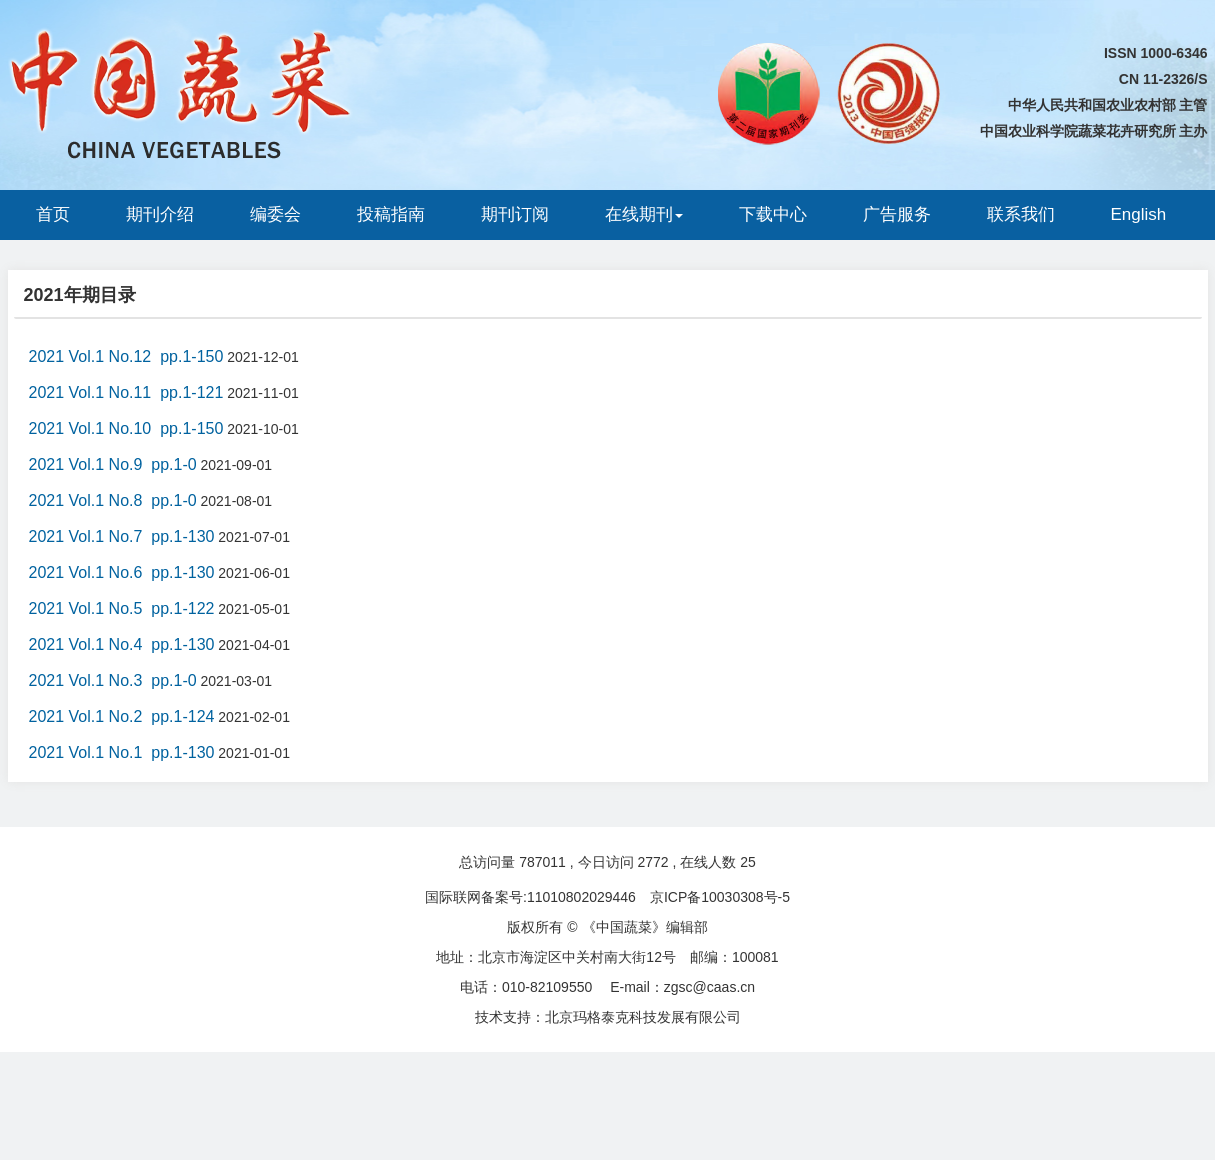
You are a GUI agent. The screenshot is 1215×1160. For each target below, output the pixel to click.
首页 (53, 214)
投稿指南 (391, 214)
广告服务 (897, 214)
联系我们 (1021, 214)
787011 (542, 862)
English (1139, 214)
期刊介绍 (160, 214)
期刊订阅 (515, 214)
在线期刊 (644, 214)
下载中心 (773, 214)
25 (748, 862)
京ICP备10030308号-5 (720, 897)
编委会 (275, 214)
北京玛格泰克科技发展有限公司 (643, 1017)
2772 (652, 862)
